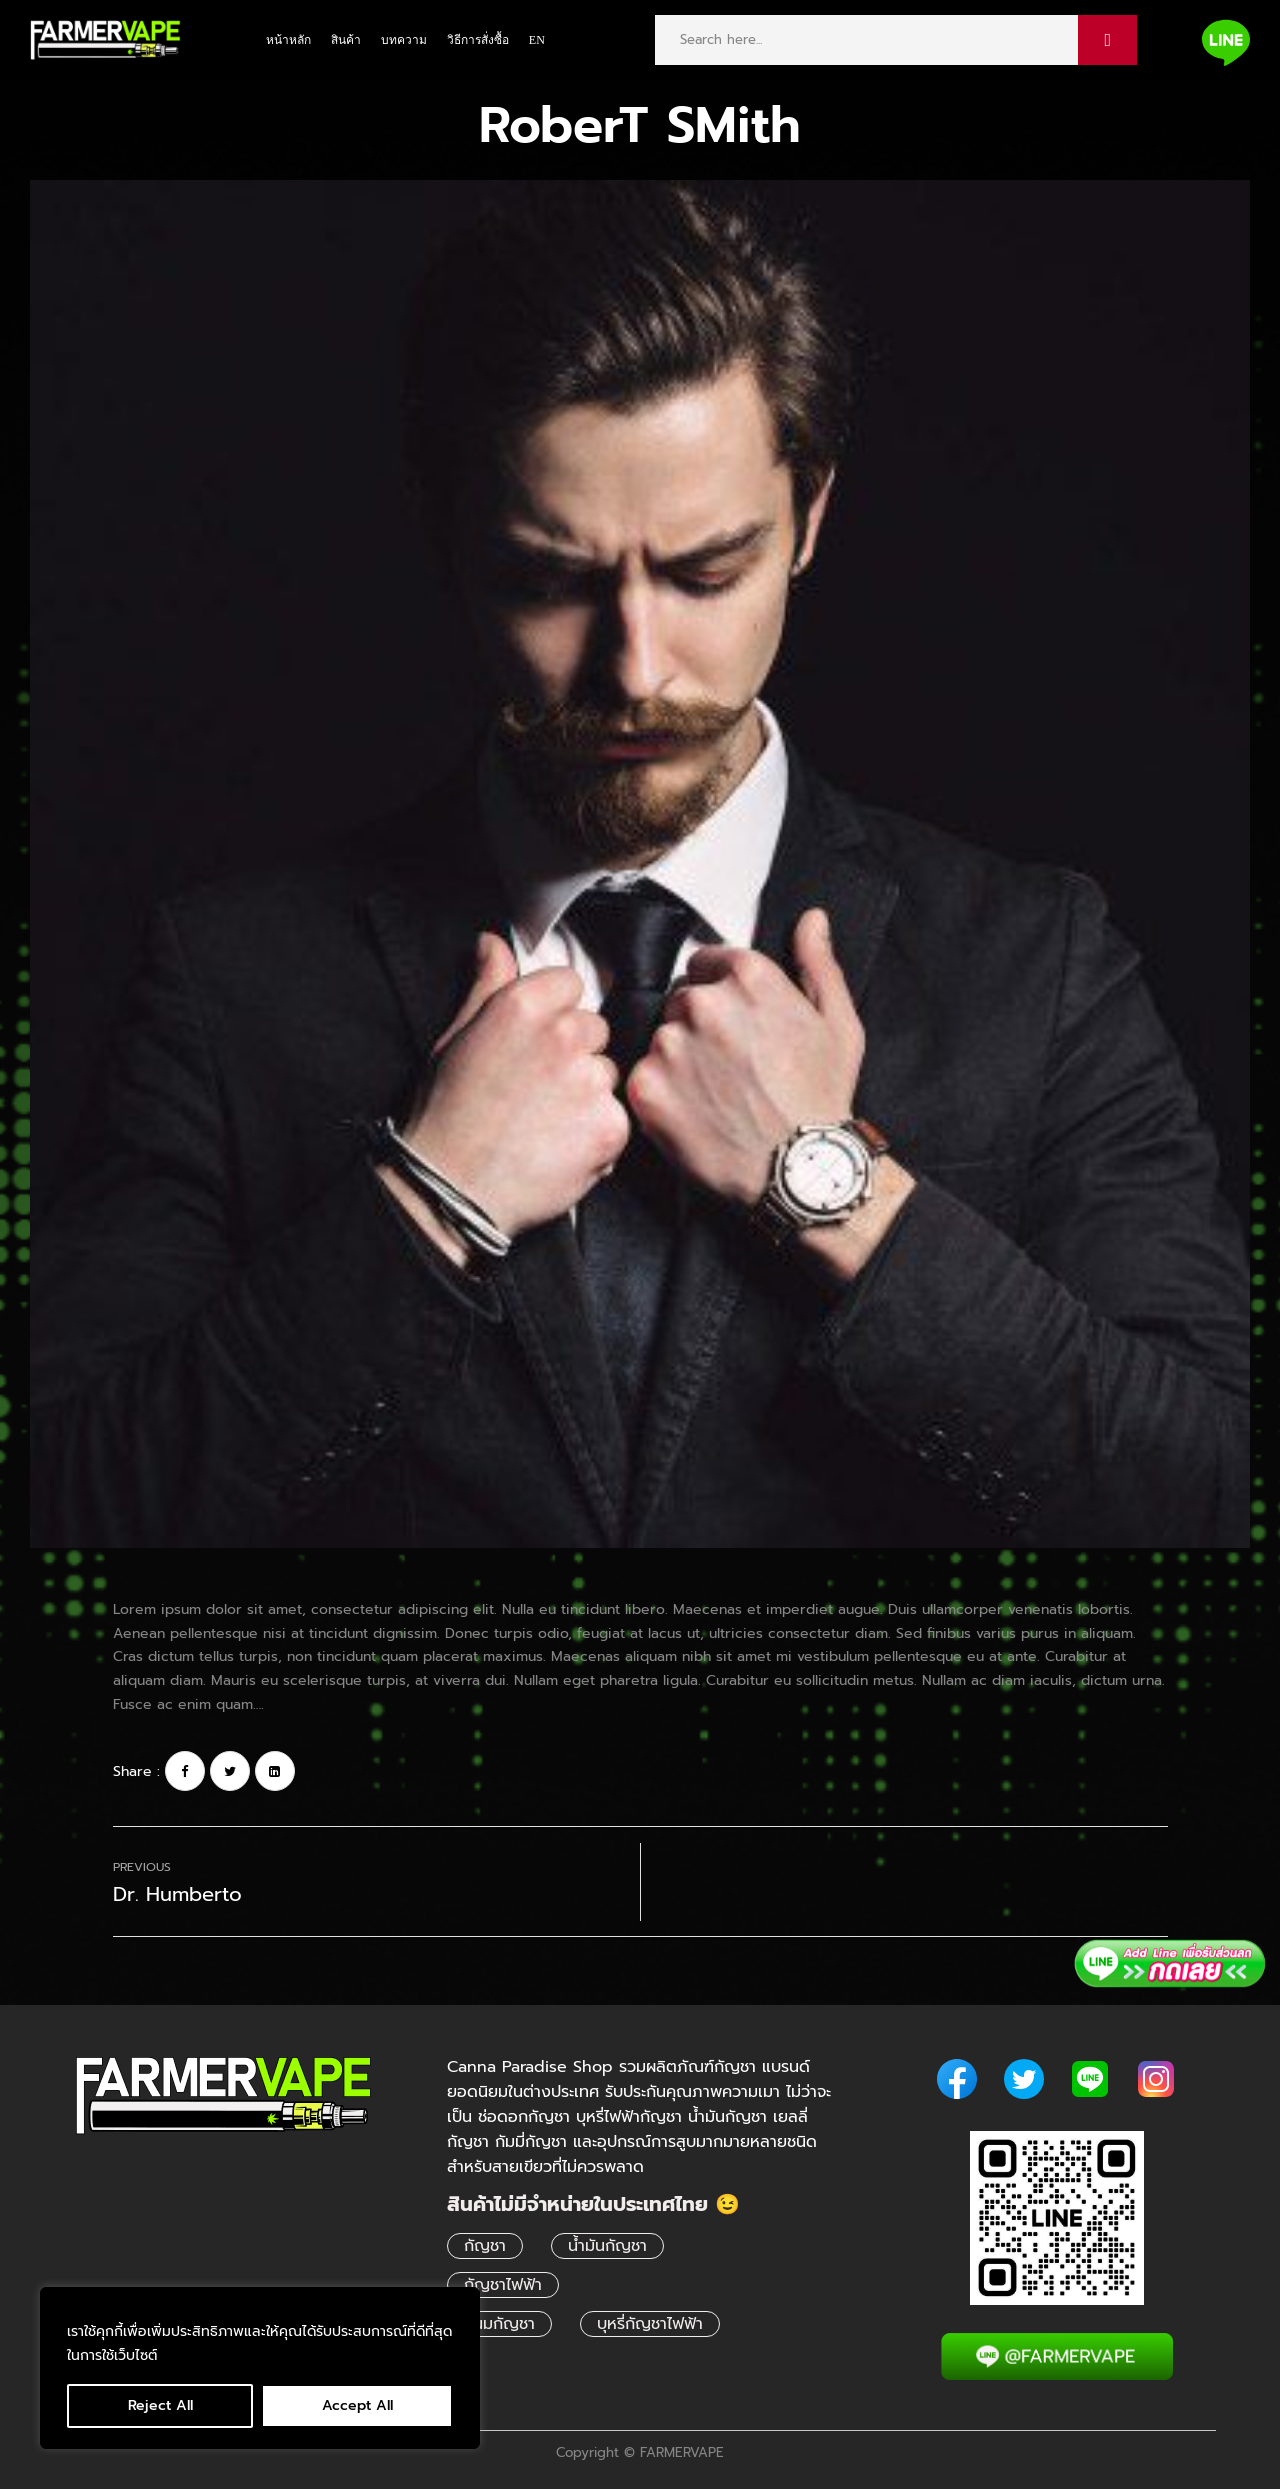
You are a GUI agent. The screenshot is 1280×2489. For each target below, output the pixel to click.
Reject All (160, 2405)
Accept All (357, 2405)
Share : (136, 1771)
